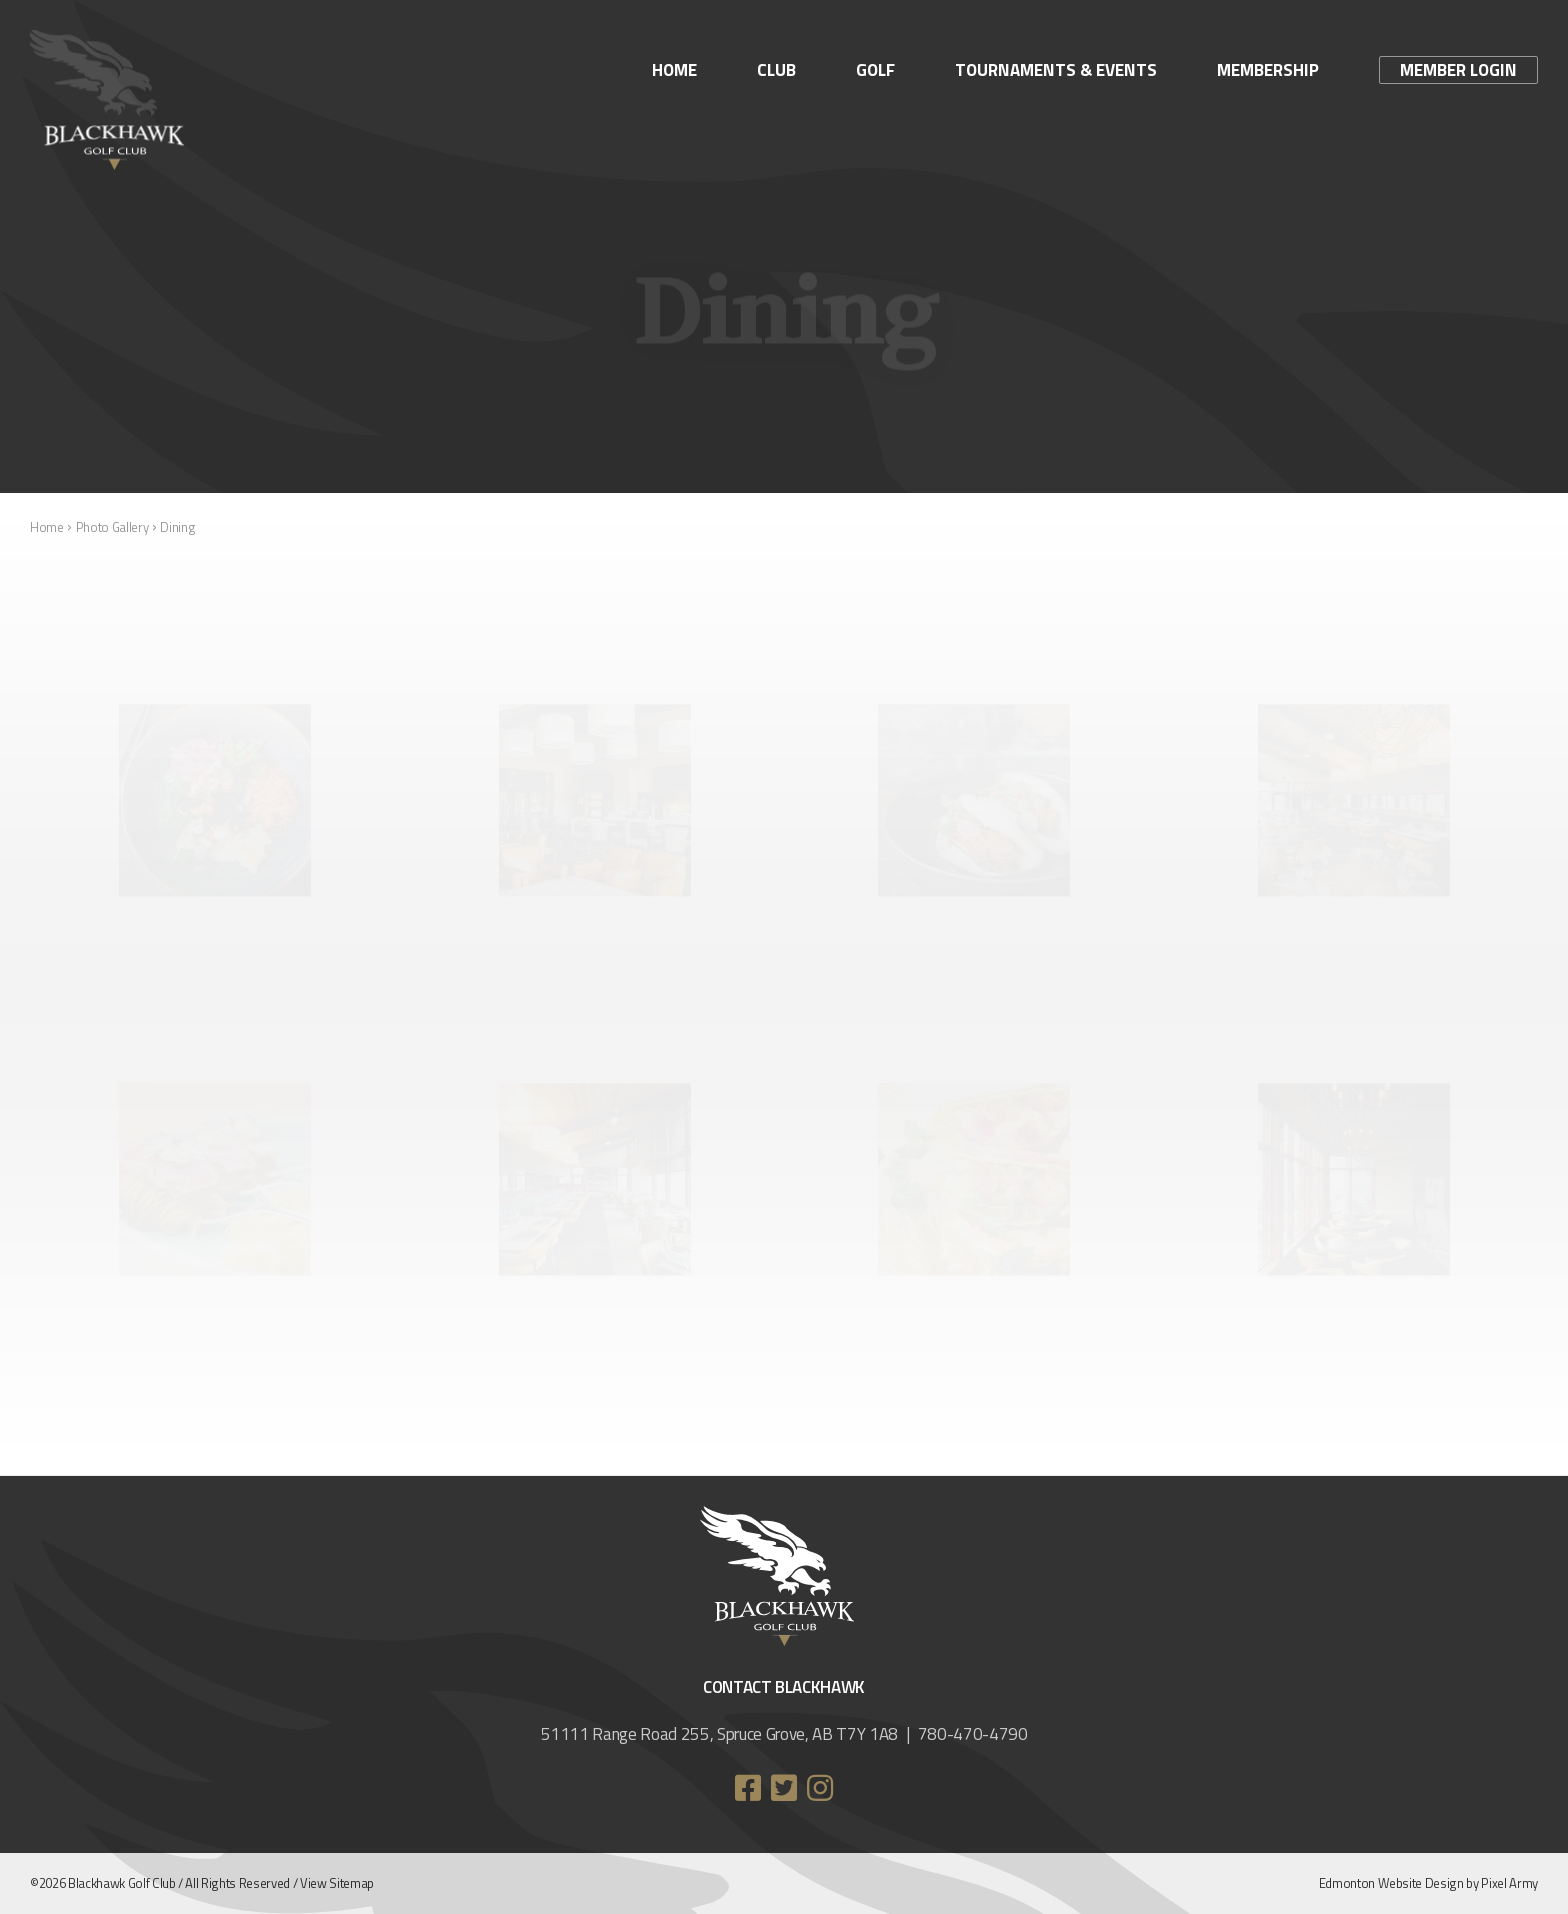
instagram (820, 1788)
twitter (784, 1788)
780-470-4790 (973, 1734)
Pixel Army (1509, 1883)
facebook (748, 1788)
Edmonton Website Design (1391, 1883)
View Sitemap (337, 1883)
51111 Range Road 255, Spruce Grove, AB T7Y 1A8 (719, 1734)
